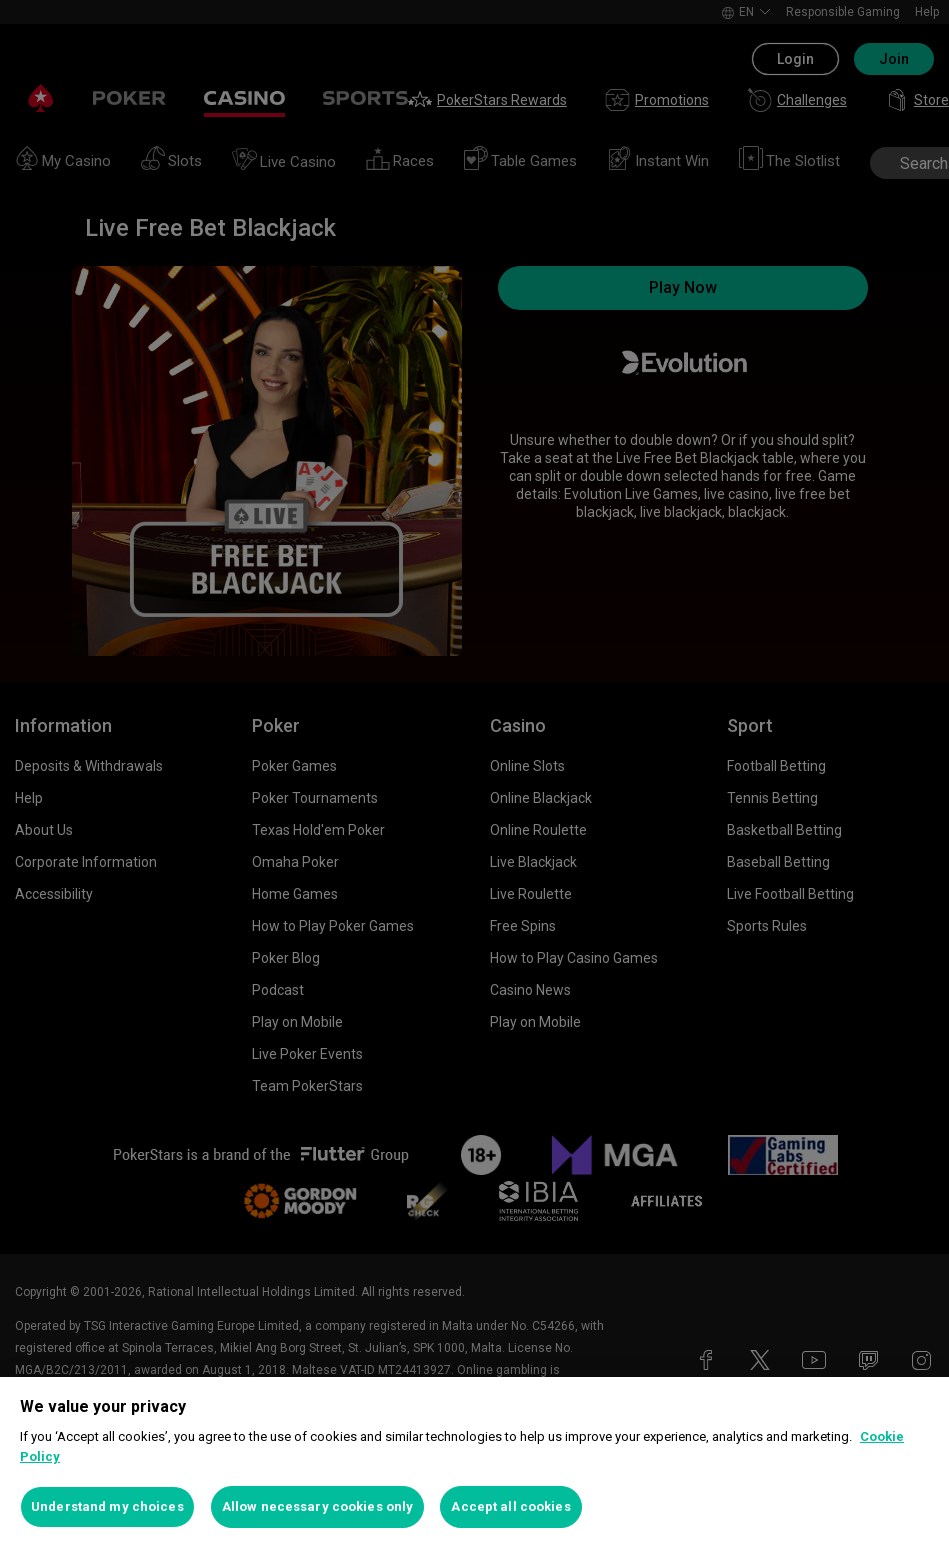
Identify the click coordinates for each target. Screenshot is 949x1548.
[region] (474, 1462)
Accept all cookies (510, 1506)
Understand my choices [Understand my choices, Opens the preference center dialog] (107, 1506)
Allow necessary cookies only (318, 1506)
